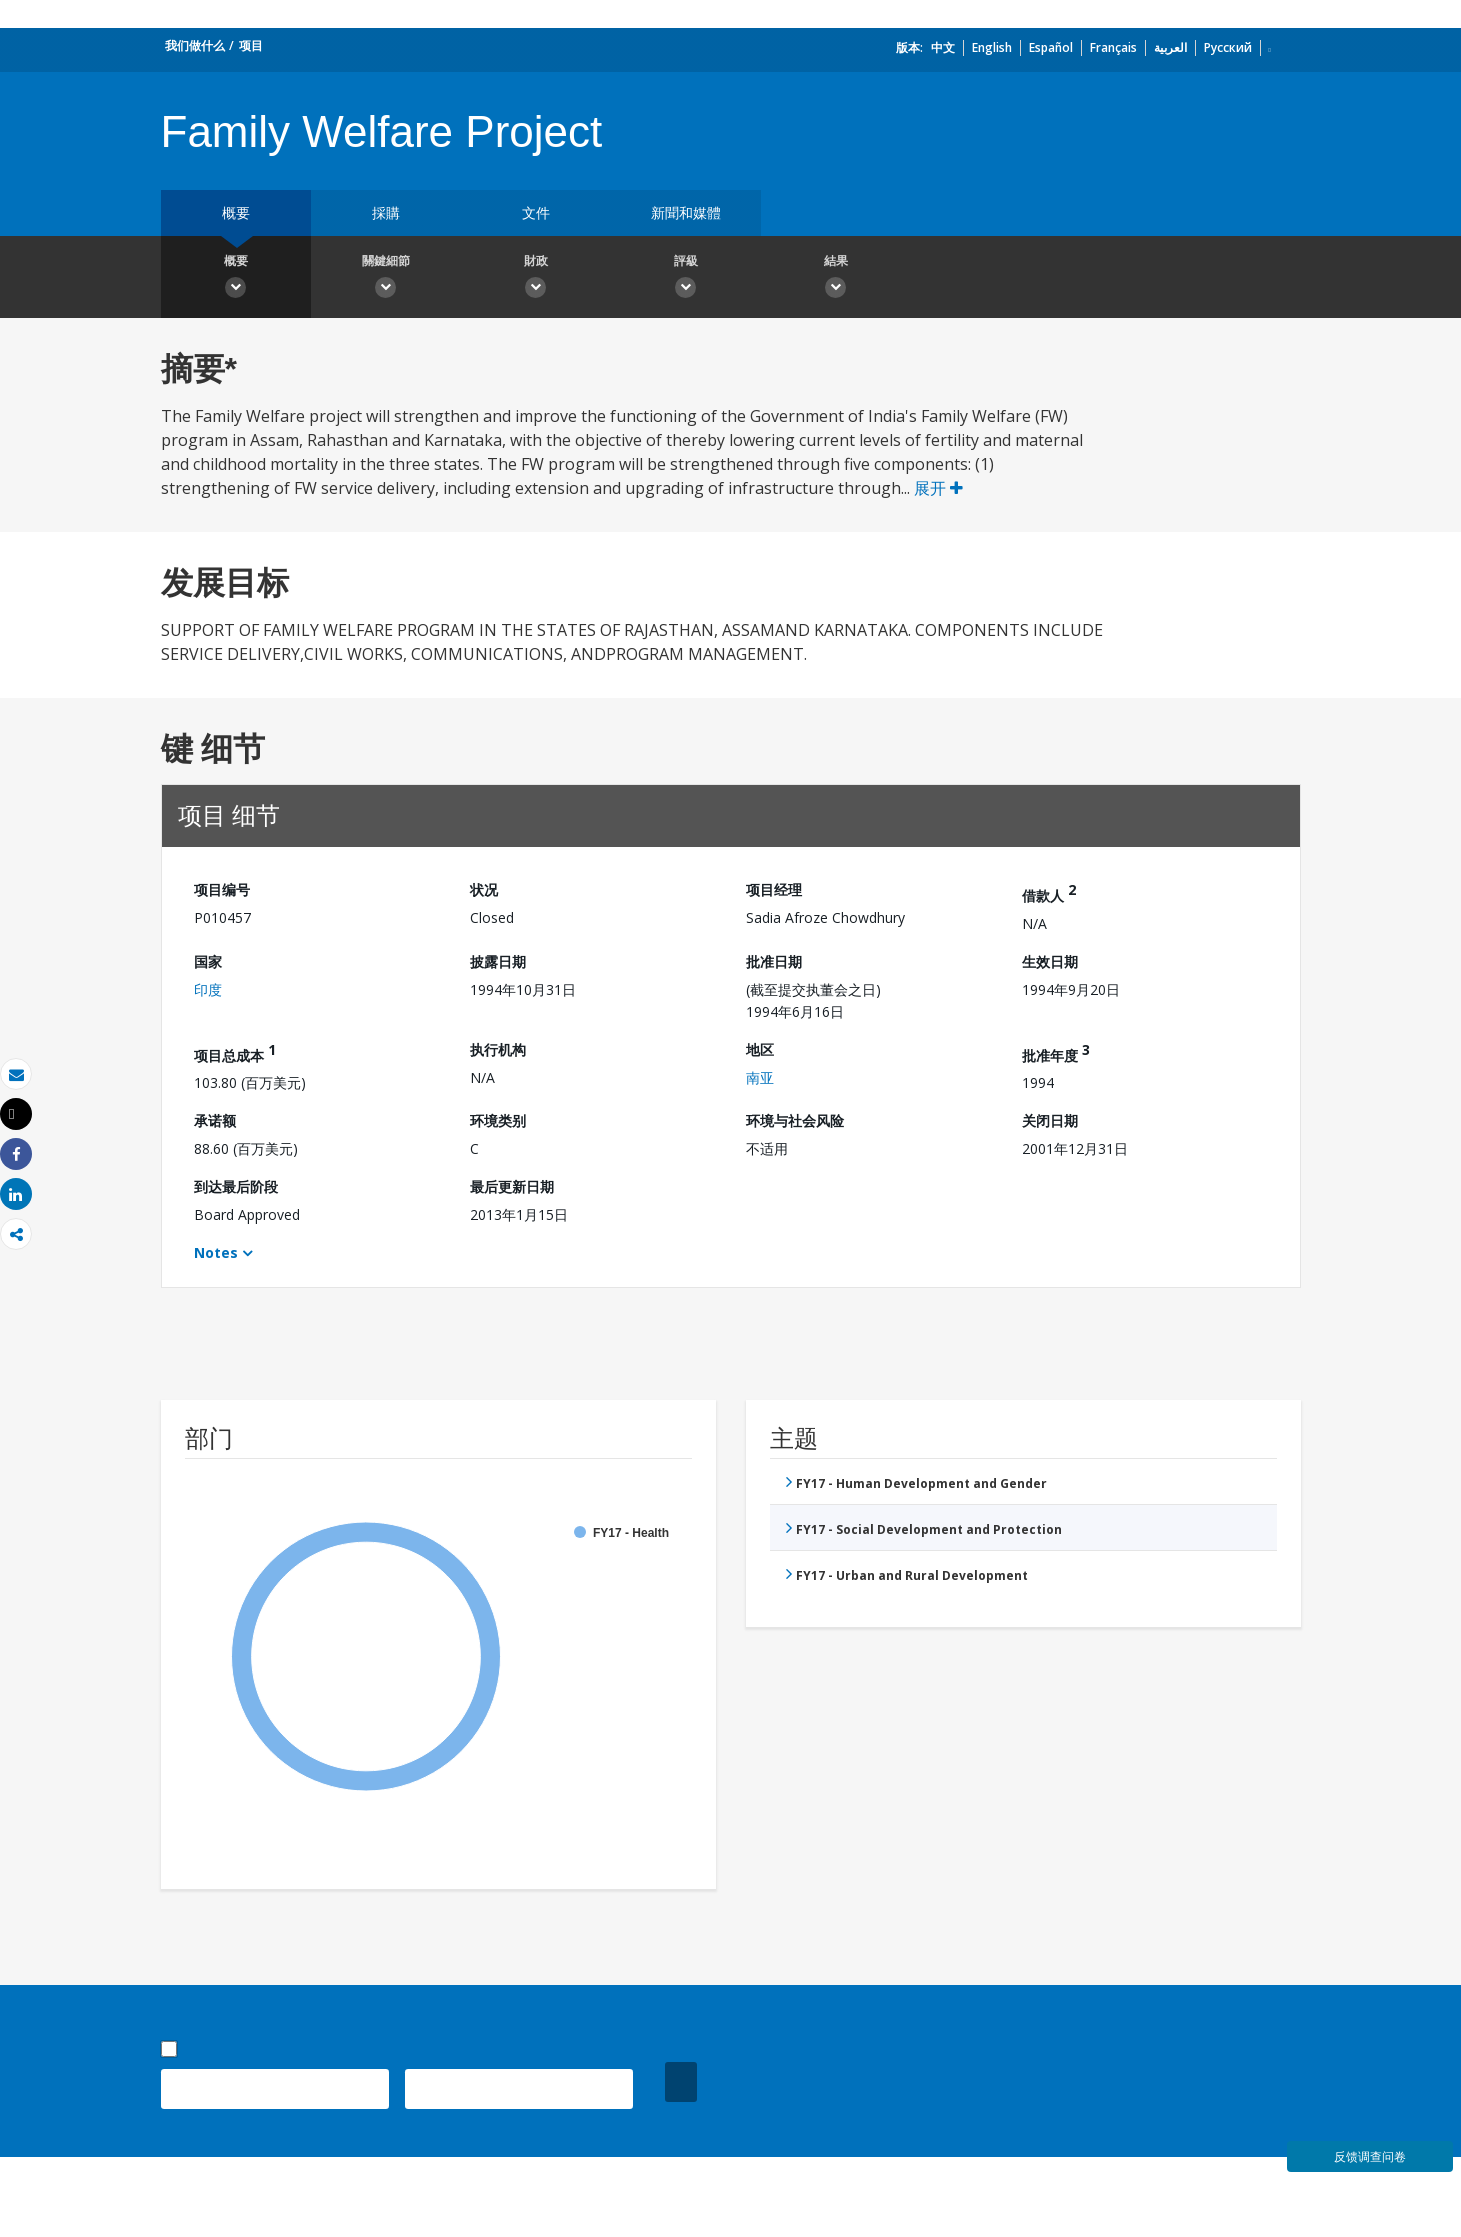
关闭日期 (1050, 1120)
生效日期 (1050, 961)
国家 (208, 961)
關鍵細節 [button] (386, 279)
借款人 (1049, 892)
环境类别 (498, 1120)
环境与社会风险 (795, 1120)
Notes (216, 1252)
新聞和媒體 (686, 212)
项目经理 (774, 889)
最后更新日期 (512, 1186)
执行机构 (498, 1049)
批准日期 (774, 961)
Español (1051, 47)
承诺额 (215, 1120)
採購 (386, 212)
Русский (1228, 47)
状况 (484, 889)
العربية (1170, 47)
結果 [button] (836, 279)
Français (1113, 47)
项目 (251, 45)
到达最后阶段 (236, 1186)
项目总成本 (235, 1052)
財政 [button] (536, 279)
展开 (938, 488)
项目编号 (222, 889)
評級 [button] (686, 279)
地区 (760, 1049)
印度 (208, 989)
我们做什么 (195, 45)
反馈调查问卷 (1370, 2156)
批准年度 (1056, 1052)
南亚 (760, 1077)
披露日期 (498, 961)
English (992, 47)
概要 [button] (236, 279)
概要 (236, 212)
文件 (536, 212)
